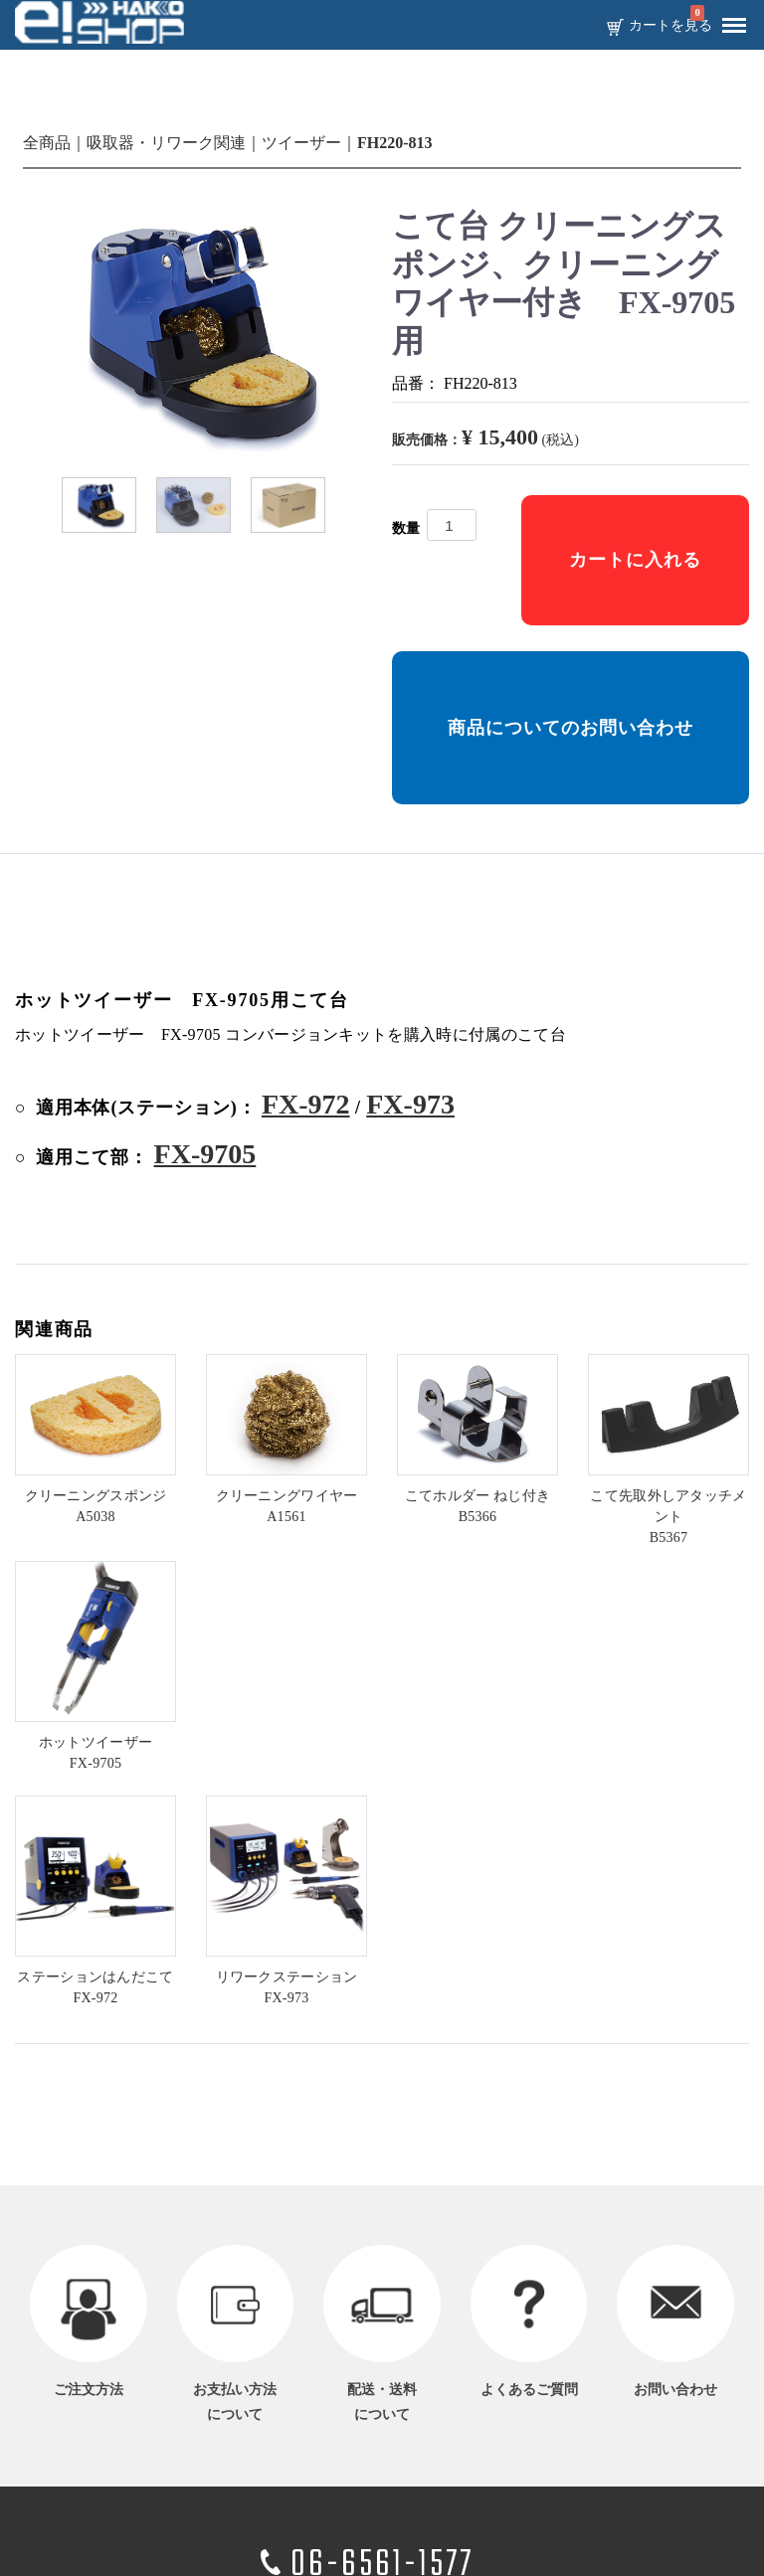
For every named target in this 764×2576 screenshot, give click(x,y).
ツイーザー (301, 142)
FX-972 (306, 1104)
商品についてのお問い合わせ (570, 728)
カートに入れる (635, 560)
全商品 (47, 142)
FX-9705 (205, 1153)
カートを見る (670, 26)
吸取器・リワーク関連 (166, 142)
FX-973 (410, 1104)
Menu (729, 18)
